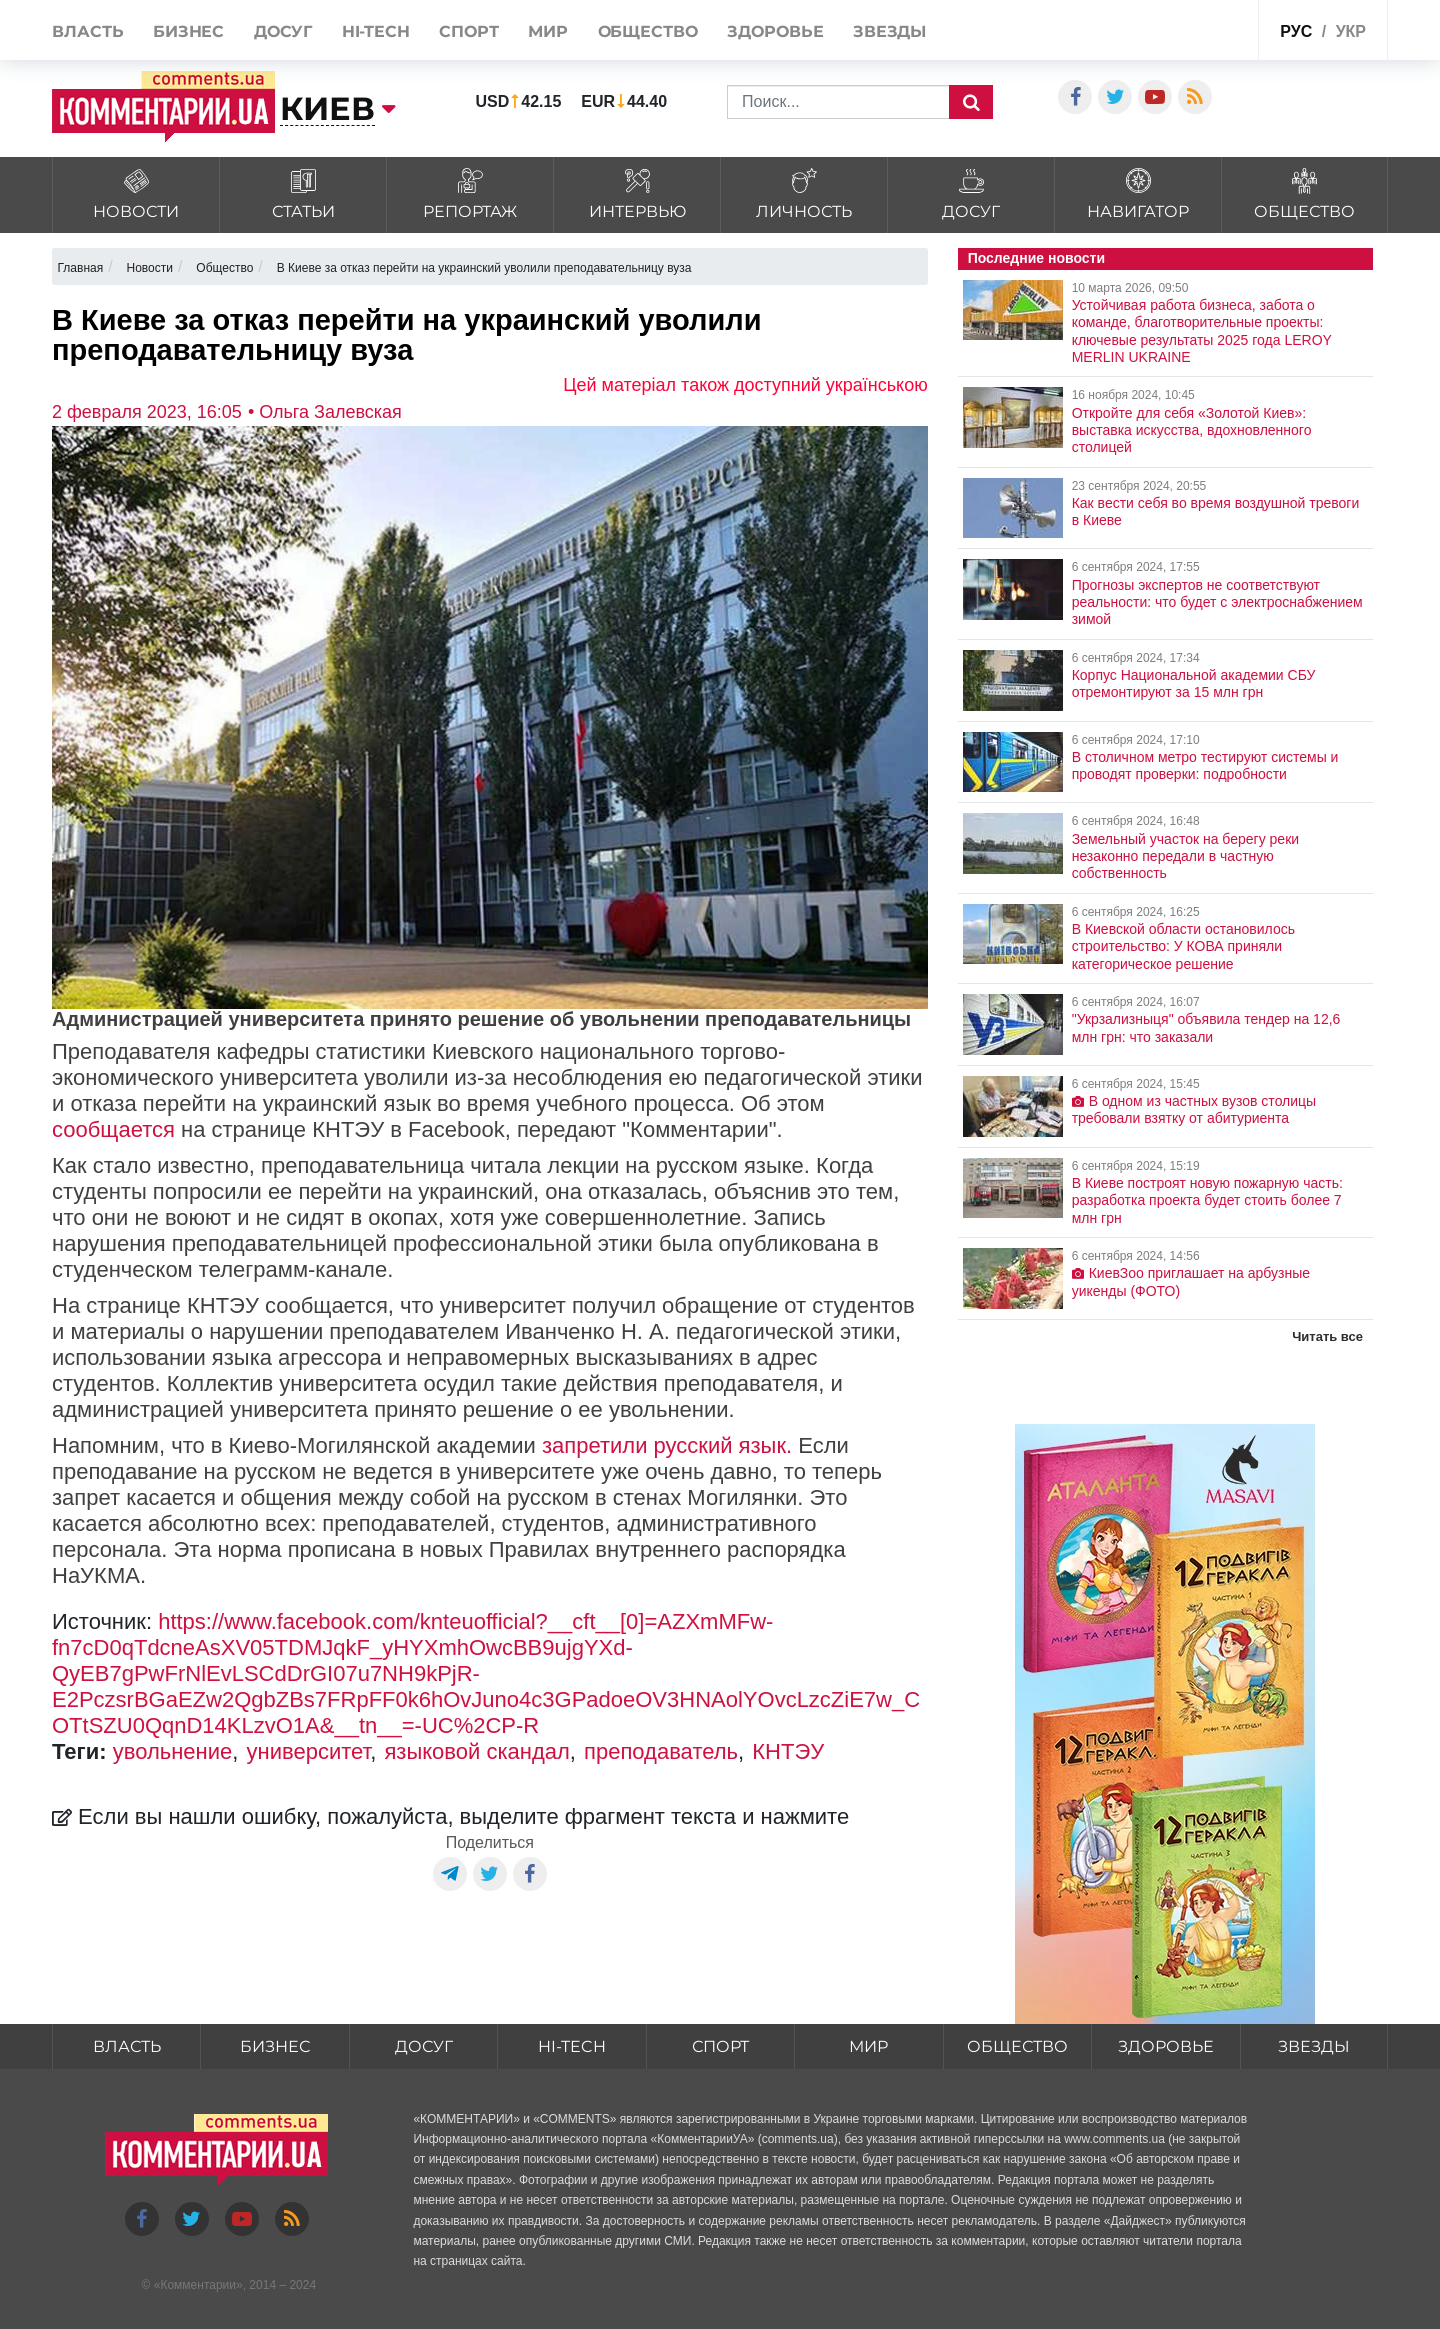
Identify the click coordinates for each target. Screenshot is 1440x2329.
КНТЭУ (788, 1751)
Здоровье (775, 31)
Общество (648, 31)
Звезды (889, 31)
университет (309, 1751)
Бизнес (188, 31)
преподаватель (661, 1751)
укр (1351, 31)
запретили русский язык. (667, 1445)
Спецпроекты (1194, 28)
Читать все (1327, 1336)
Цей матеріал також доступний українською (745, 385)
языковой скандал (476, 1751)
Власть (87, 31)
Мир (548, 31)
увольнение (173, 1751)
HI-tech (376, 31)
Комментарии (198, 2285)
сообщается (113, 1129)
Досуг (283, 31)
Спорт (469, 31)
